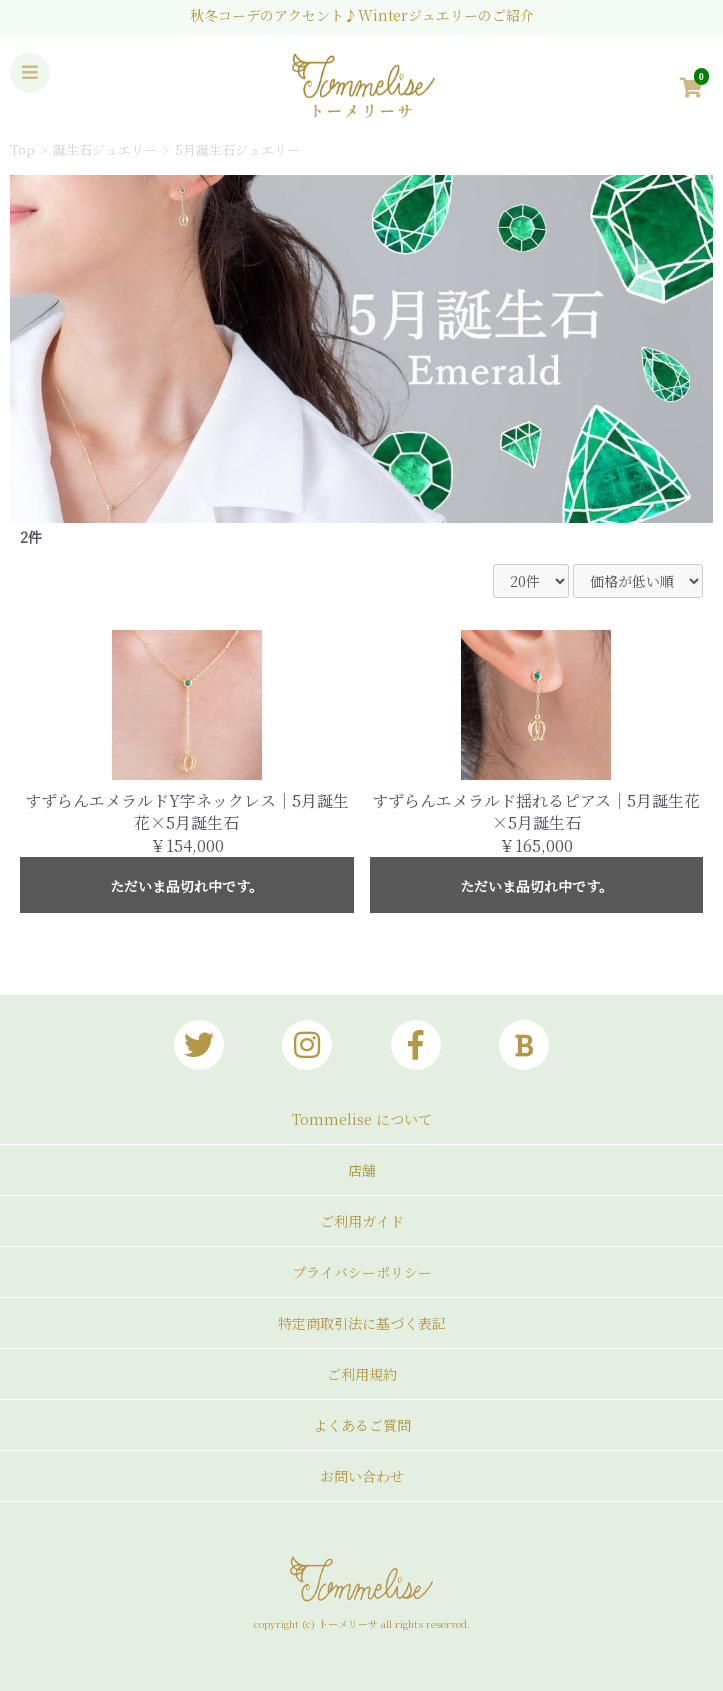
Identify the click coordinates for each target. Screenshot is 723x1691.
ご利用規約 (362, 1374)
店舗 (362, 1170)
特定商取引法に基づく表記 (362, 1323)
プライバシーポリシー (362, 1272)
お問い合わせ (362, 1476)
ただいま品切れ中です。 (186, 886)
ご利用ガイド (362, 1221)
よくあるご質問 (362, 1425)
